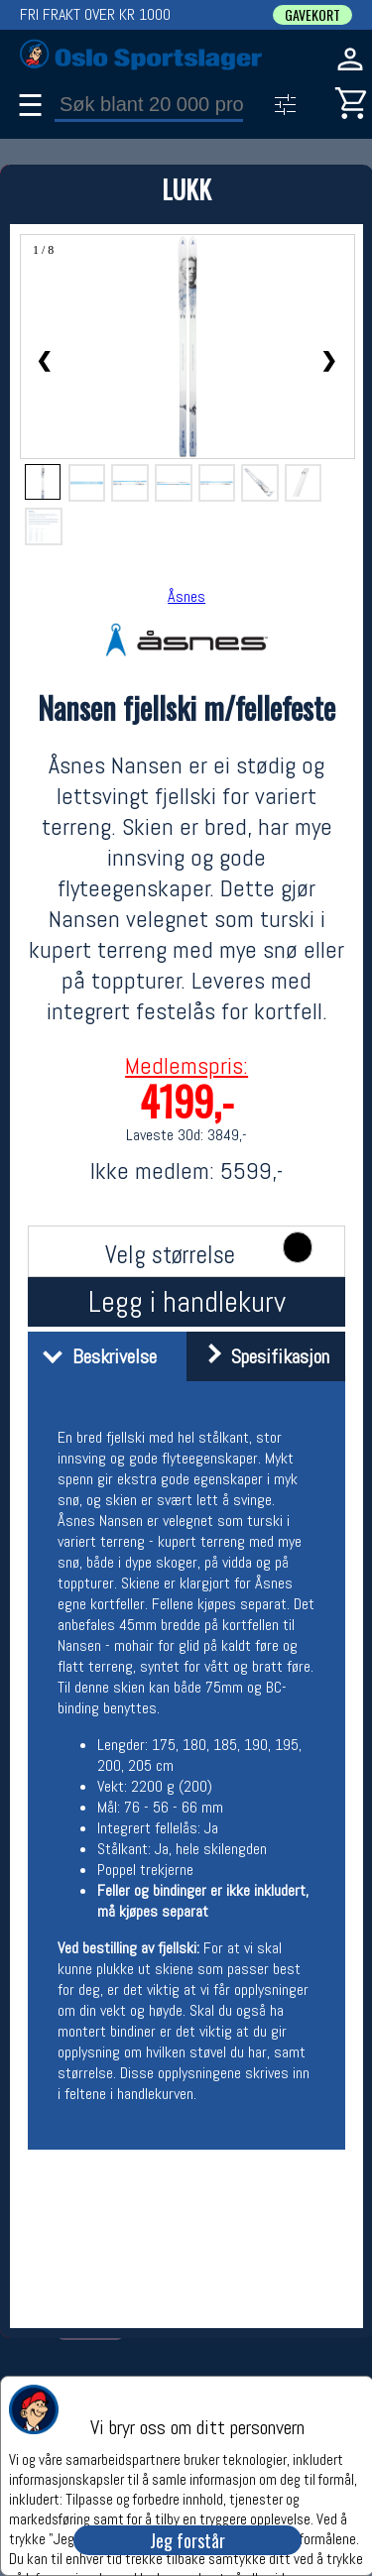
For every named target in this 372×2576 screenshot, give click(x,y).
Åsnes (186, 596)
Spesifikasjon (260, 1356)
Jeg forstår (187, 2540)
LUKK (186, 189)
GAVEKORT (312, 15)
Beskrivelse (95, 1356)
